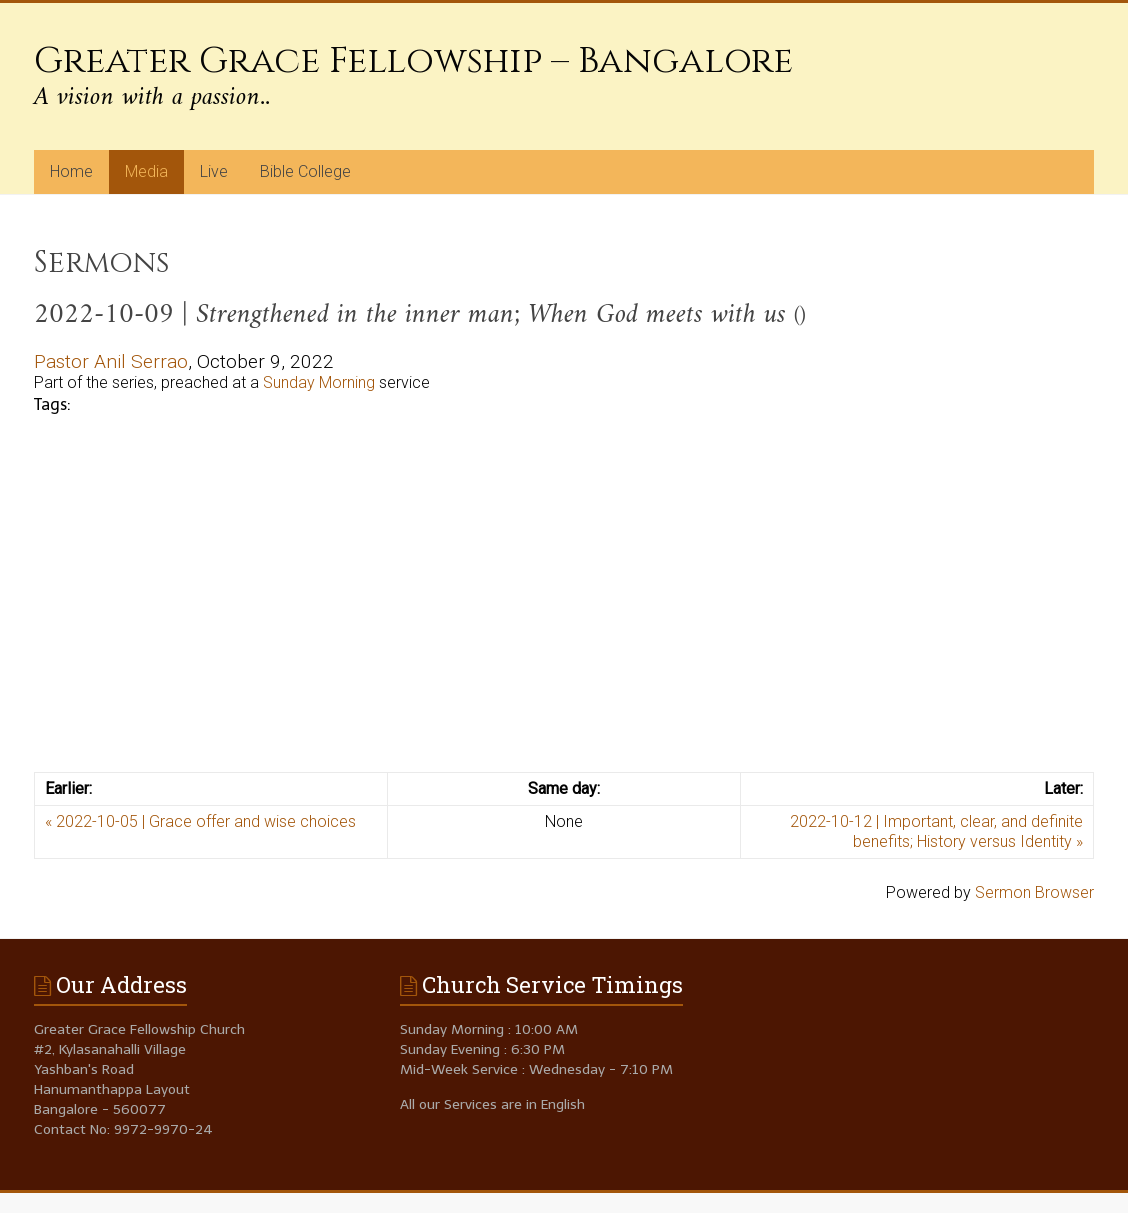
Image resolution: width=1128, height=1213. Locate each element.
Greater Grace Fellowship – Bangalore (413, 61)
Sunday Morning (319, 382)
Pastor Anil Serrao (111, 361)
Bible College (305, 171)
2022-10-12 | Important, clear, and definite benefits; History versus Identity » (936, 831)
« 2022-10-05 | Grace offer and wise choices (200, 821)
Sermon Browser (1034, 892)
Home (71, 171)
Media (146, 171)
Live (214, 171)
